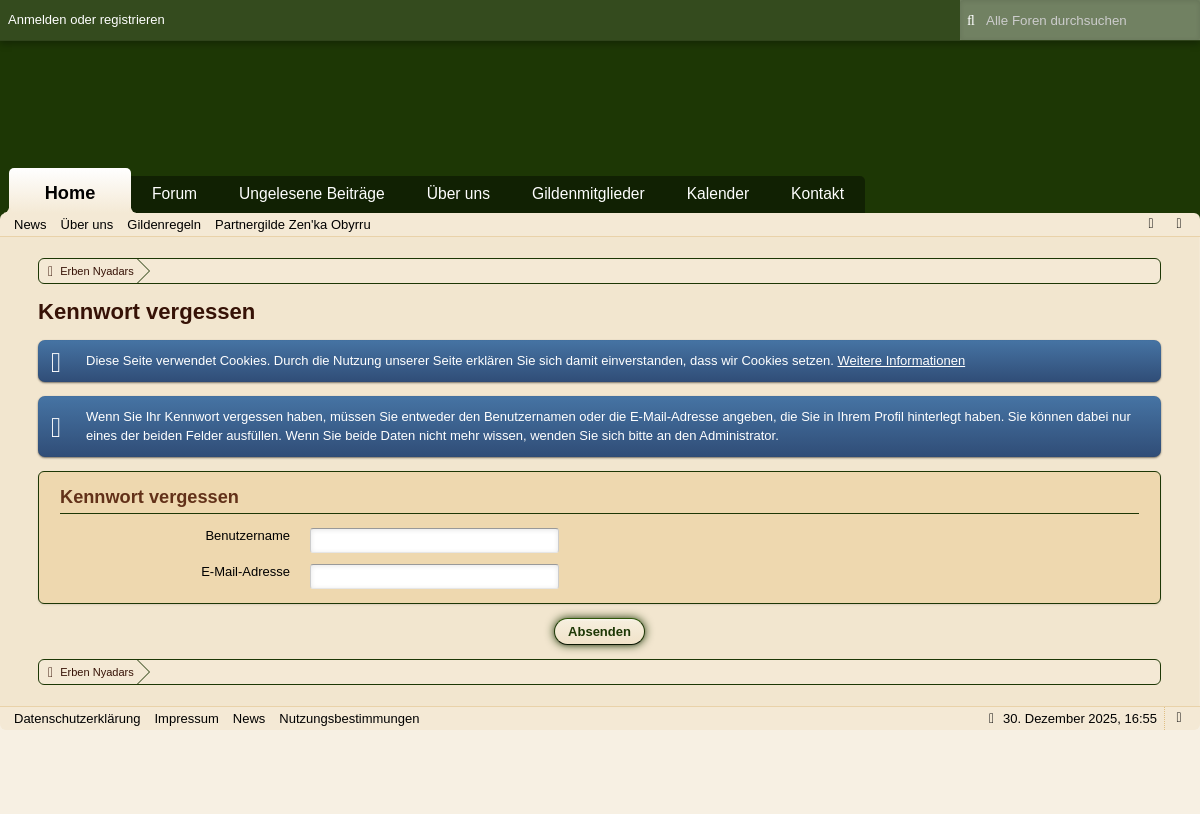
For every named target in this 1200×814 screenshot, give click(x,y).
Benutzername (247, 535)
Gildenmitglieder (588, 193)
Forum (174, 193)
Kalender (718, 193)
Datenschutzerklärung (77, 718)
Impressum (186, 718)
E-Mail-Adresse (245, 571)
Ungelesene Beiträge (312, 193)
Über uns (458, 193)
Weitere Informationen (901, 360)
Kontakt (817, 193)
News (249, 718)
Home (70, 193)
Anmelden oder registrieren (86, 19)
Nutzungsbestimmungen (349, 718)
